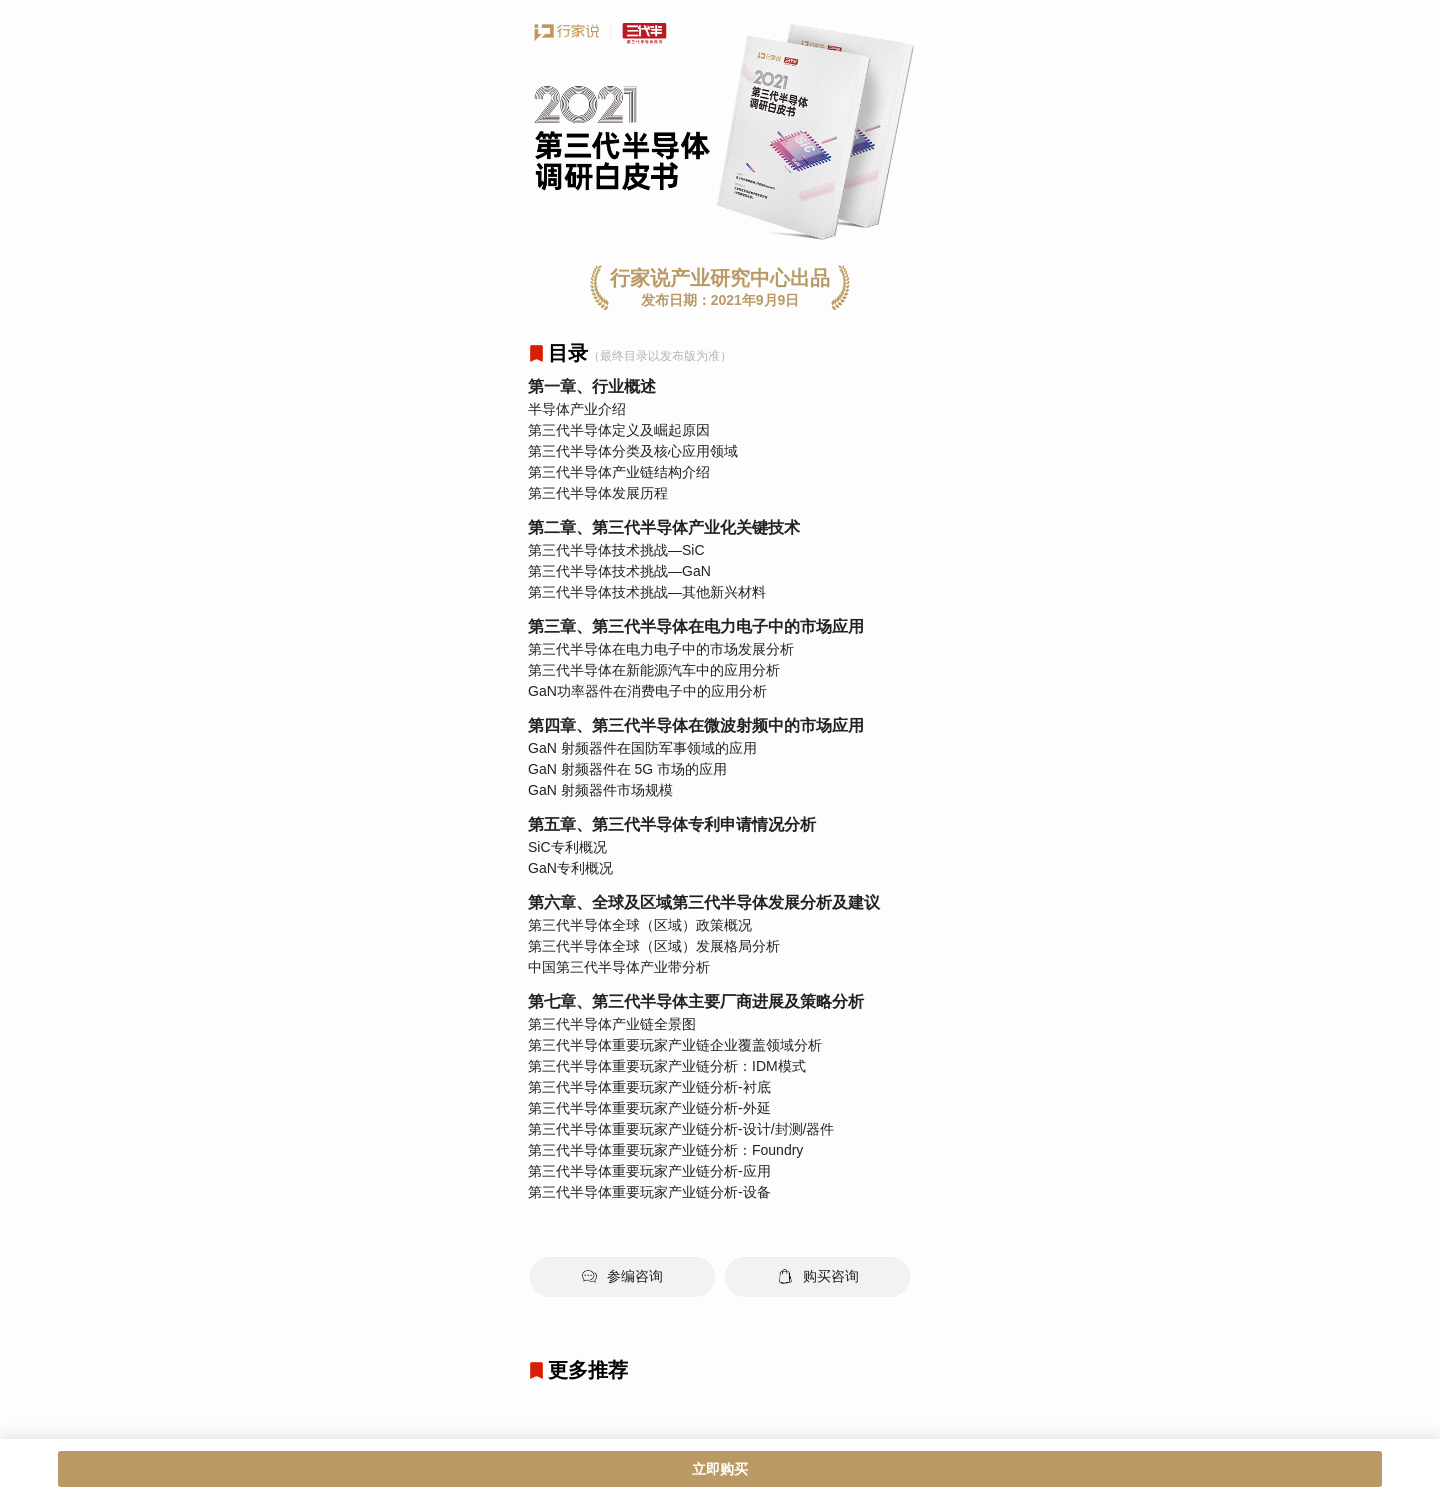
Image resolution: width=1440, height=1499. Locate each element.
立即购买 (720, 1469)
